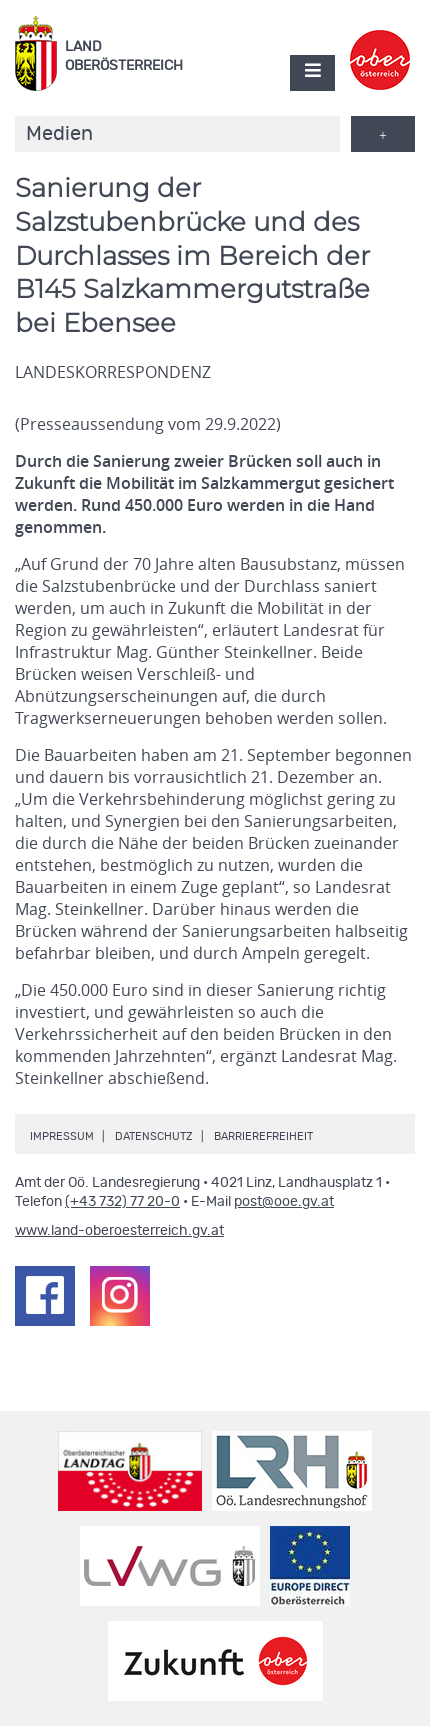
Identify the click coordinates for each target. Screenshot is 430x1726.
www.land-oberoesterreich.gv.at (119, 1231)
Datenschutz (154, 1136)
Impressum (62, 1136)
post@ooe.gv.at (284, 1202)
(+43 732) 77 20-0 (122, 1202)
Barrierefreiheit (263, 1136)
